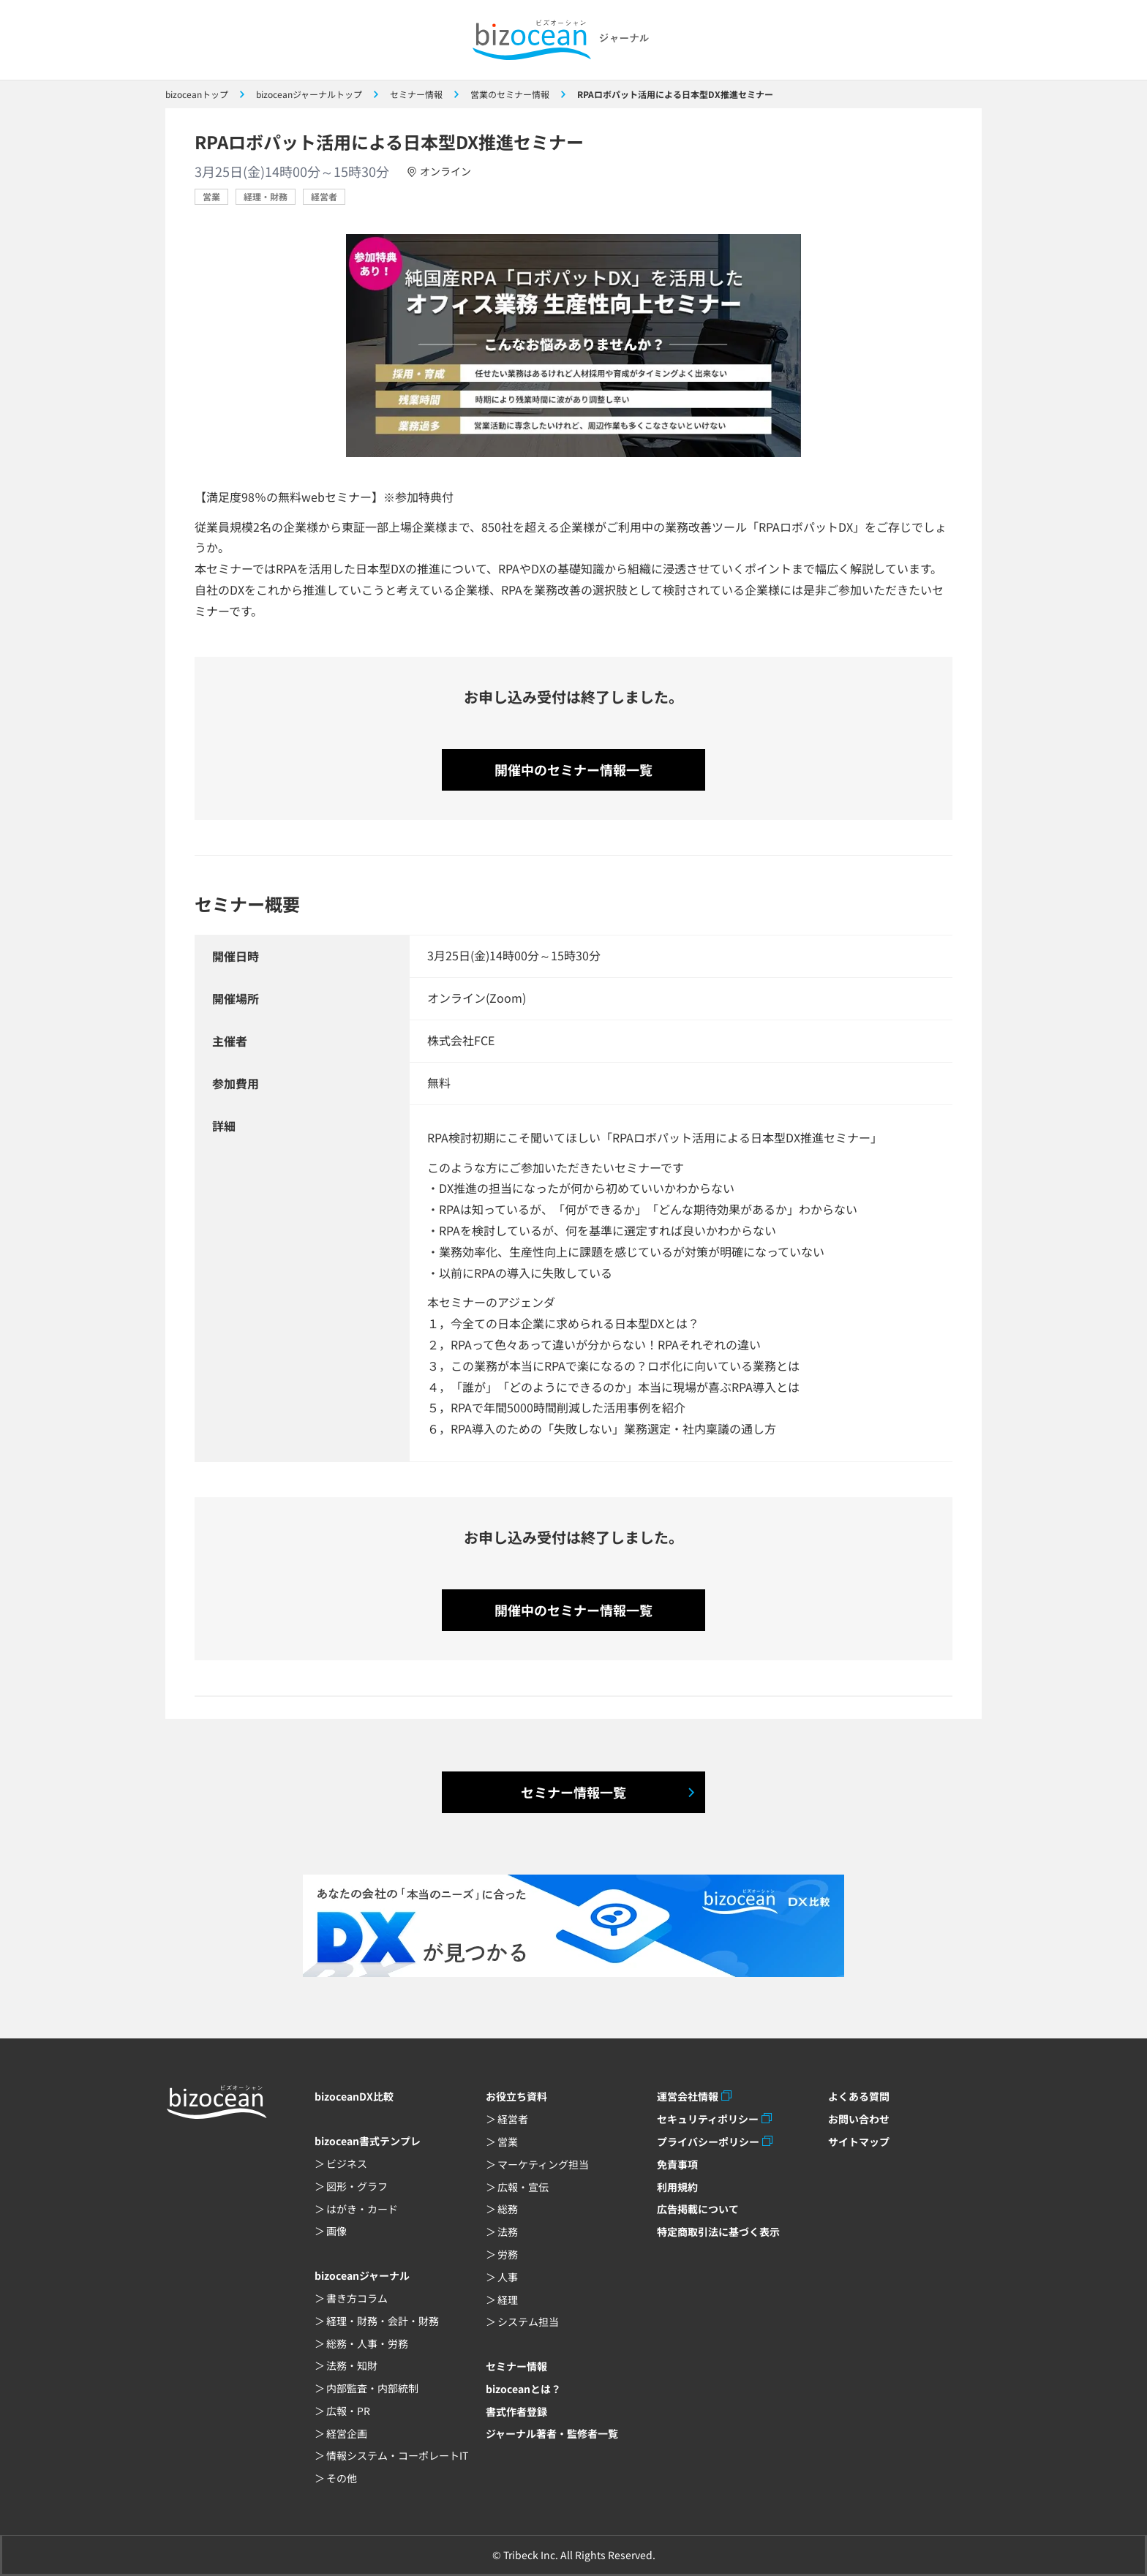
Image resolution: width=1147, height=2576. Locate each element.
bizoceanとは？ (523, 2388)
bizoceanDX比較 (354, 2096)
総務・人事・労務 (367, 2343)
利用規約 (677, 2187)
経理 (507, 2299)
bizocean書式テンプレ (368, 2141)
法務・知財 (351, 2365)
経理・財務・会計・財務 (382, 2320)
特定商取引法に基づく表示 (718, 2231)
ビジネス (346, 2163)
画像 (336, 2230)
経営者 (324, 196)
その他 (341, 2478)
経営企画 (346, 2433)
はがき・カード (362, 2209)
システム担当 (528, 2321)
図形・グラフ (357, 2186)
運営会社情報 (687, 2096)
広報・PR (348, 2410)
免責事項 (677, 2164)
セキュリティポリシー (708, 2119)
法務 (507, 2231)
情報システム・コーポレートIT (397, 2455)
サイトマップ (859, 2141)
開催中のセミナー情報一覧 (573, 769)
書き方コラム (357, 2298)
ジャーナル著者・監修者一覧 (552, 2433)
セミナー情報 (516, 2366)
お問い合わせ (859, 2119)
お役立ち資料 (516, 2096)
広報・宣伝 (523, 2187)
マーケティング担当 (543, 2164)
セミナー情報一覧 (573, 1791)
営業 (211, 196)
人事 (507, 2277)
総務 (507, 2209)
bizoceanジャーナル (362, 2275)
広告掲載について (698, 2209)
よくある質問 (859, 2096)
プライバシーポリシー (708, 2141)
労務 (507, 2254)
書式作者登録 (516, 2411)
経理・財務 (265, 196)
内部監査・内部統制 (372, 2388)
